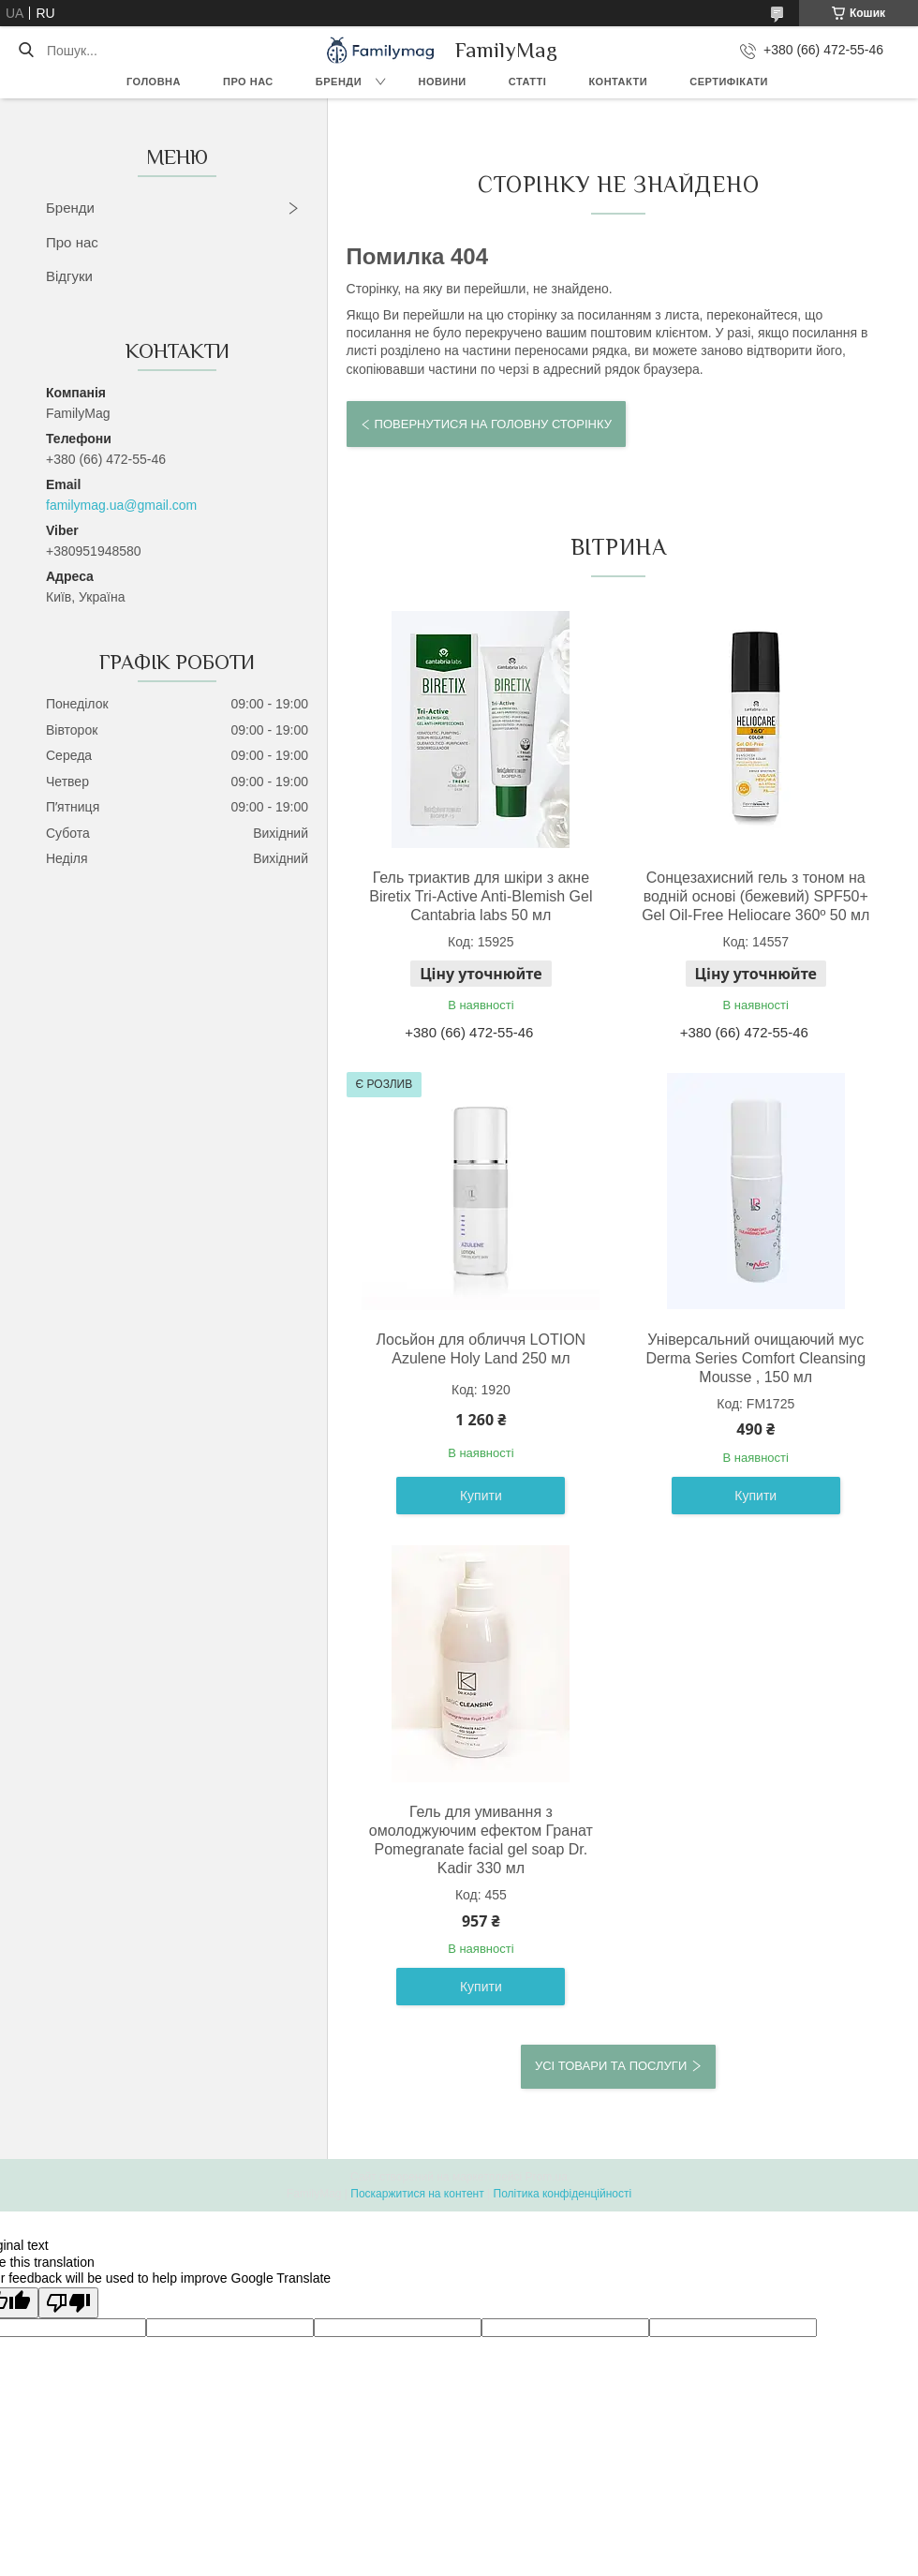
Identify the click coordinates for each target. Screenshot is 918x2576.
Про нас (248, 81)
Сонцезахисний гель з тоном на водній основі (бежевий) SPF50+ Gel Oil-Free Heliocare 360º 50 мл (755, 896)
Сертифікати (728, 81)
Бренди (339, 81)
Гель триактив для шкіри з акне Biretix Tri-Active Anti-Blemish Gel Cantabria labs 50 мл (480, 896)
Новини (442, 81)
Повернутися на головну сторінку (493, 424)
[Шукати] (26, 50)
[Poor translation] (68, 2302)
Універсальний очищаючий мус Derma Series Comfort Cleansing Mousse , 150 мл (755, 1358)
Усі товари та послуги (611, 2066)
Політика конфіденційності (563, 2193)
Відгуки (69, 276)
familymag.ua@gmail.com (121, 505)
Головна (153, 81)
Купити (481, 1495)
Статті (528, 81)
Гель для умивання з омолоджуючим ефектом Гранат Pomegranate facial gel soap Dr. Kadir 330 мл (481, 1840)
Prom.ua (547, 2176)
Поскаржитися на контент (416, 2193)
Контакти (617, 81)
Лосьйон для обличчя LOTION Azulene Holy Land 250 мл (481, 1349)
